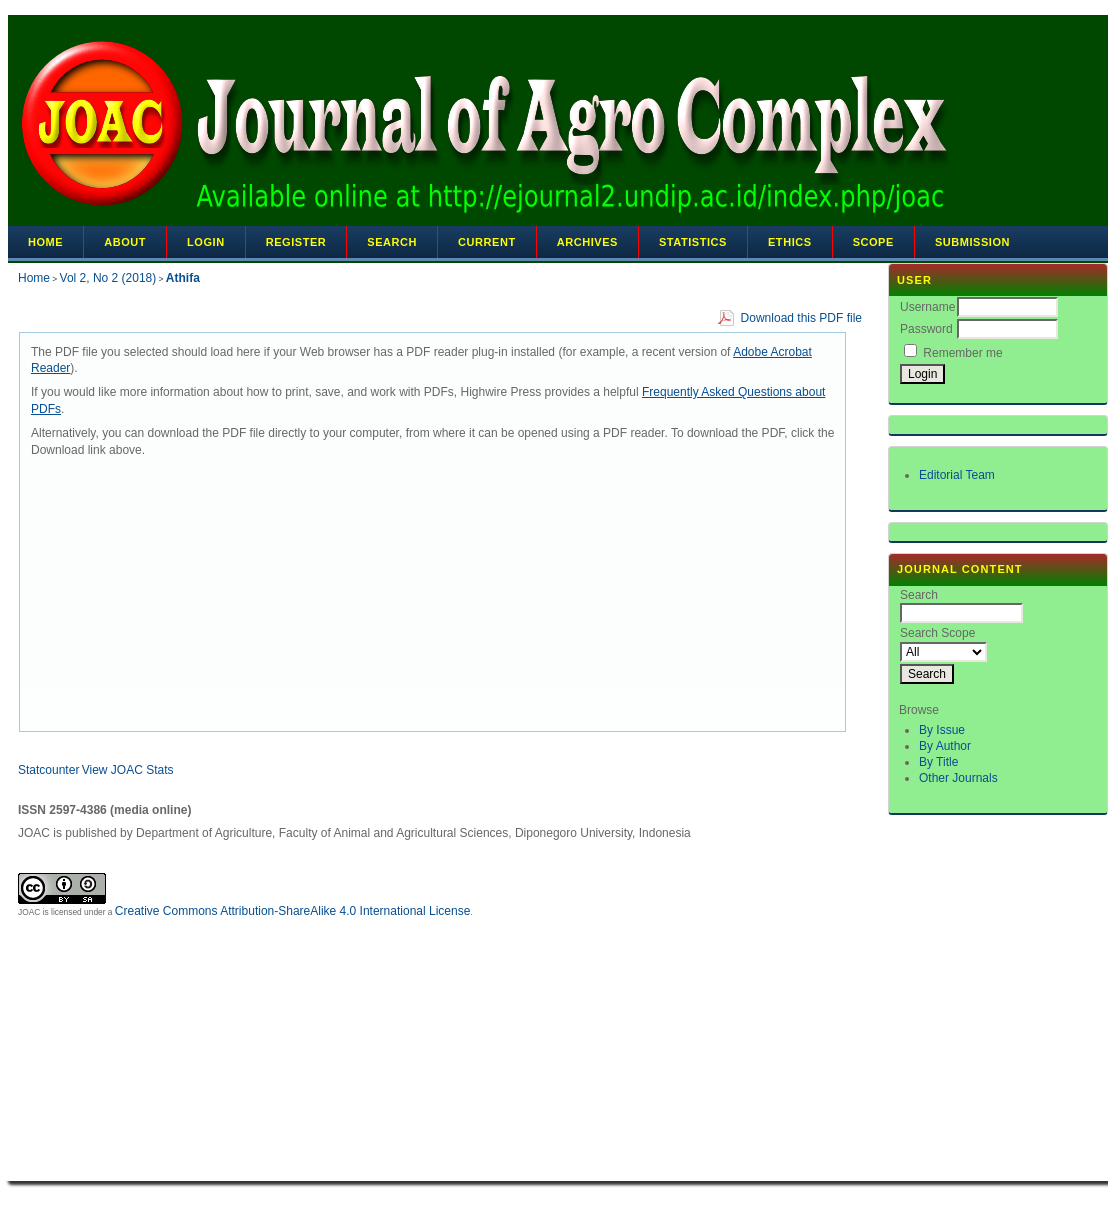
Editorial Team (957, 475)
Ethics (790, 242)
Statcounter (48, 770)
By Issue (942, 730)
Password (926, 329)
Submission (972, 242)
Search (392, 242)
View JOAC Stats (128, 770)
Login (206, 242)
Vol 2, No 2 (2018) (108, 278)
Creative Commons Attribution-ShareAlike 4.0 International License (293, 911)
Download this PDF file (801, 318)
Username (927, 307)
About (125, 242)
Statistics (693, 242)
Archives (587, 242)
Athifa (183, 278)
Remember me (962, 353)
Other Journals (958, 778)
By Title (938, 762)
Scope (873, 242)
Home (45, 242)
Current (487, 242)
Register (296, 242)
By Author (945, 746)
